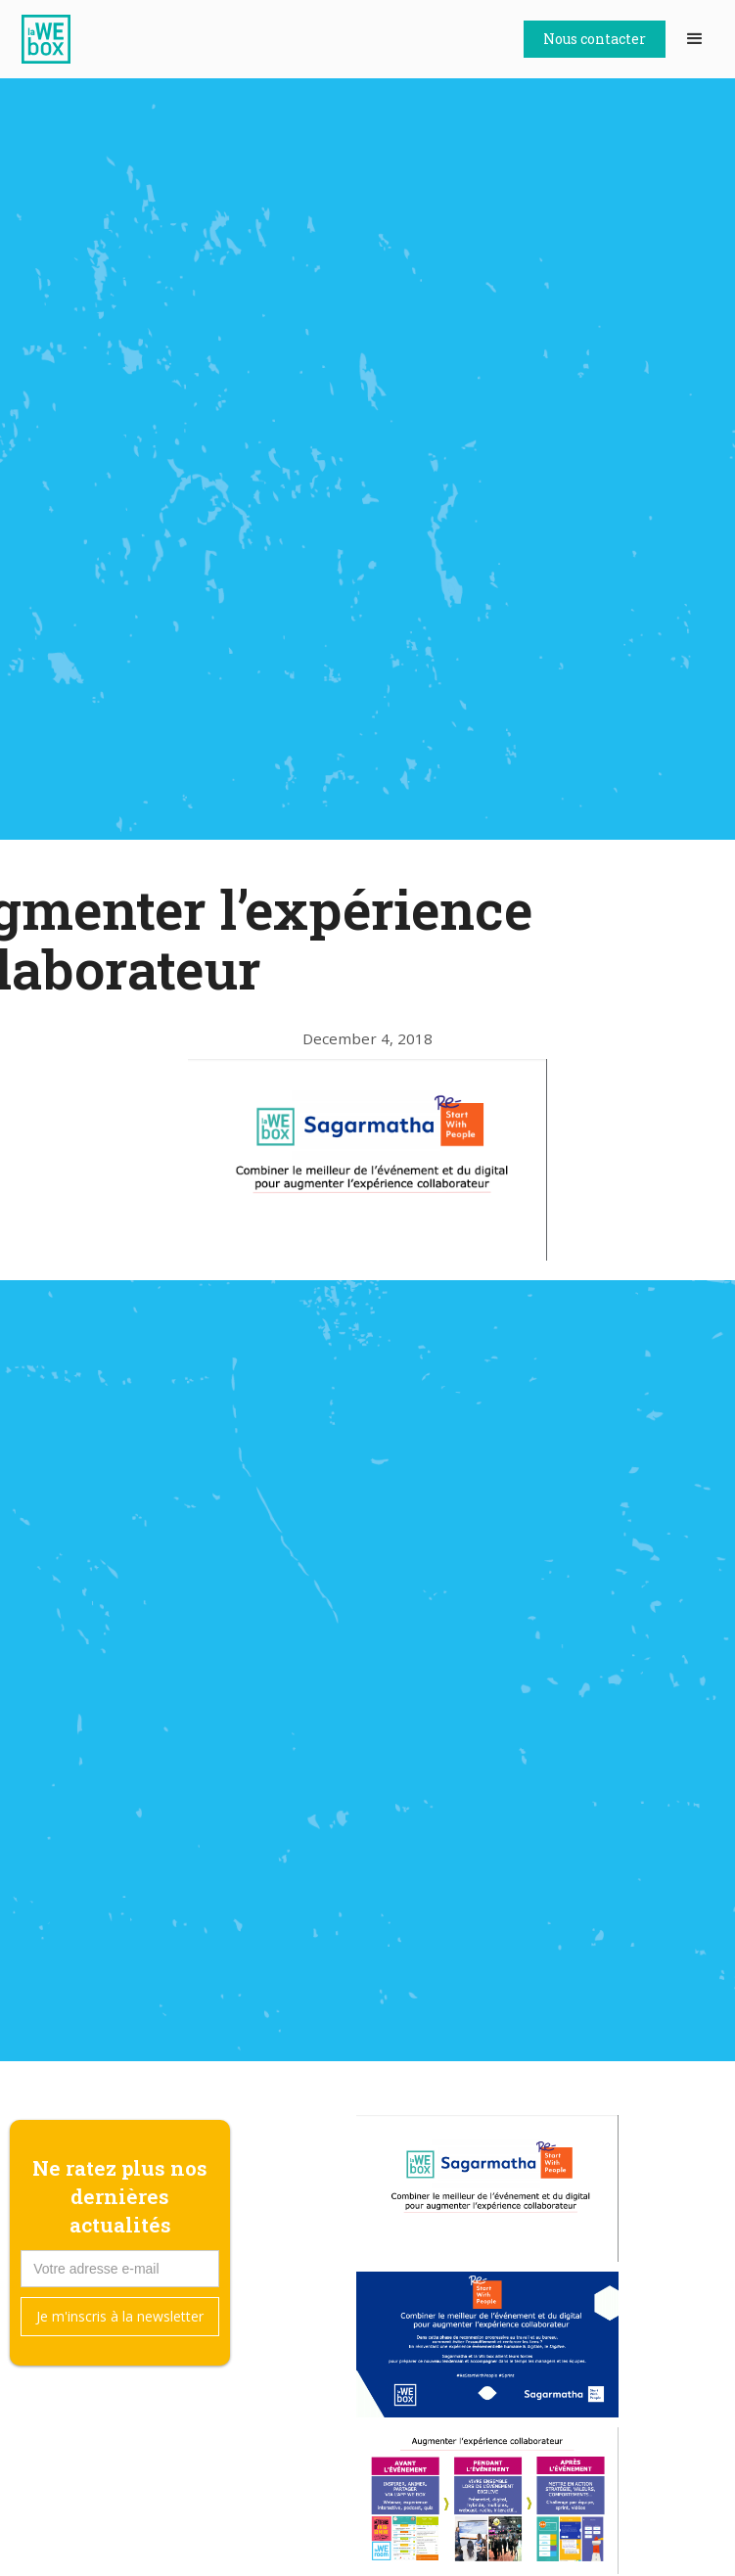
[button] (695, 39)
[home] (51, 39)
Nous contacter (594, 38)
